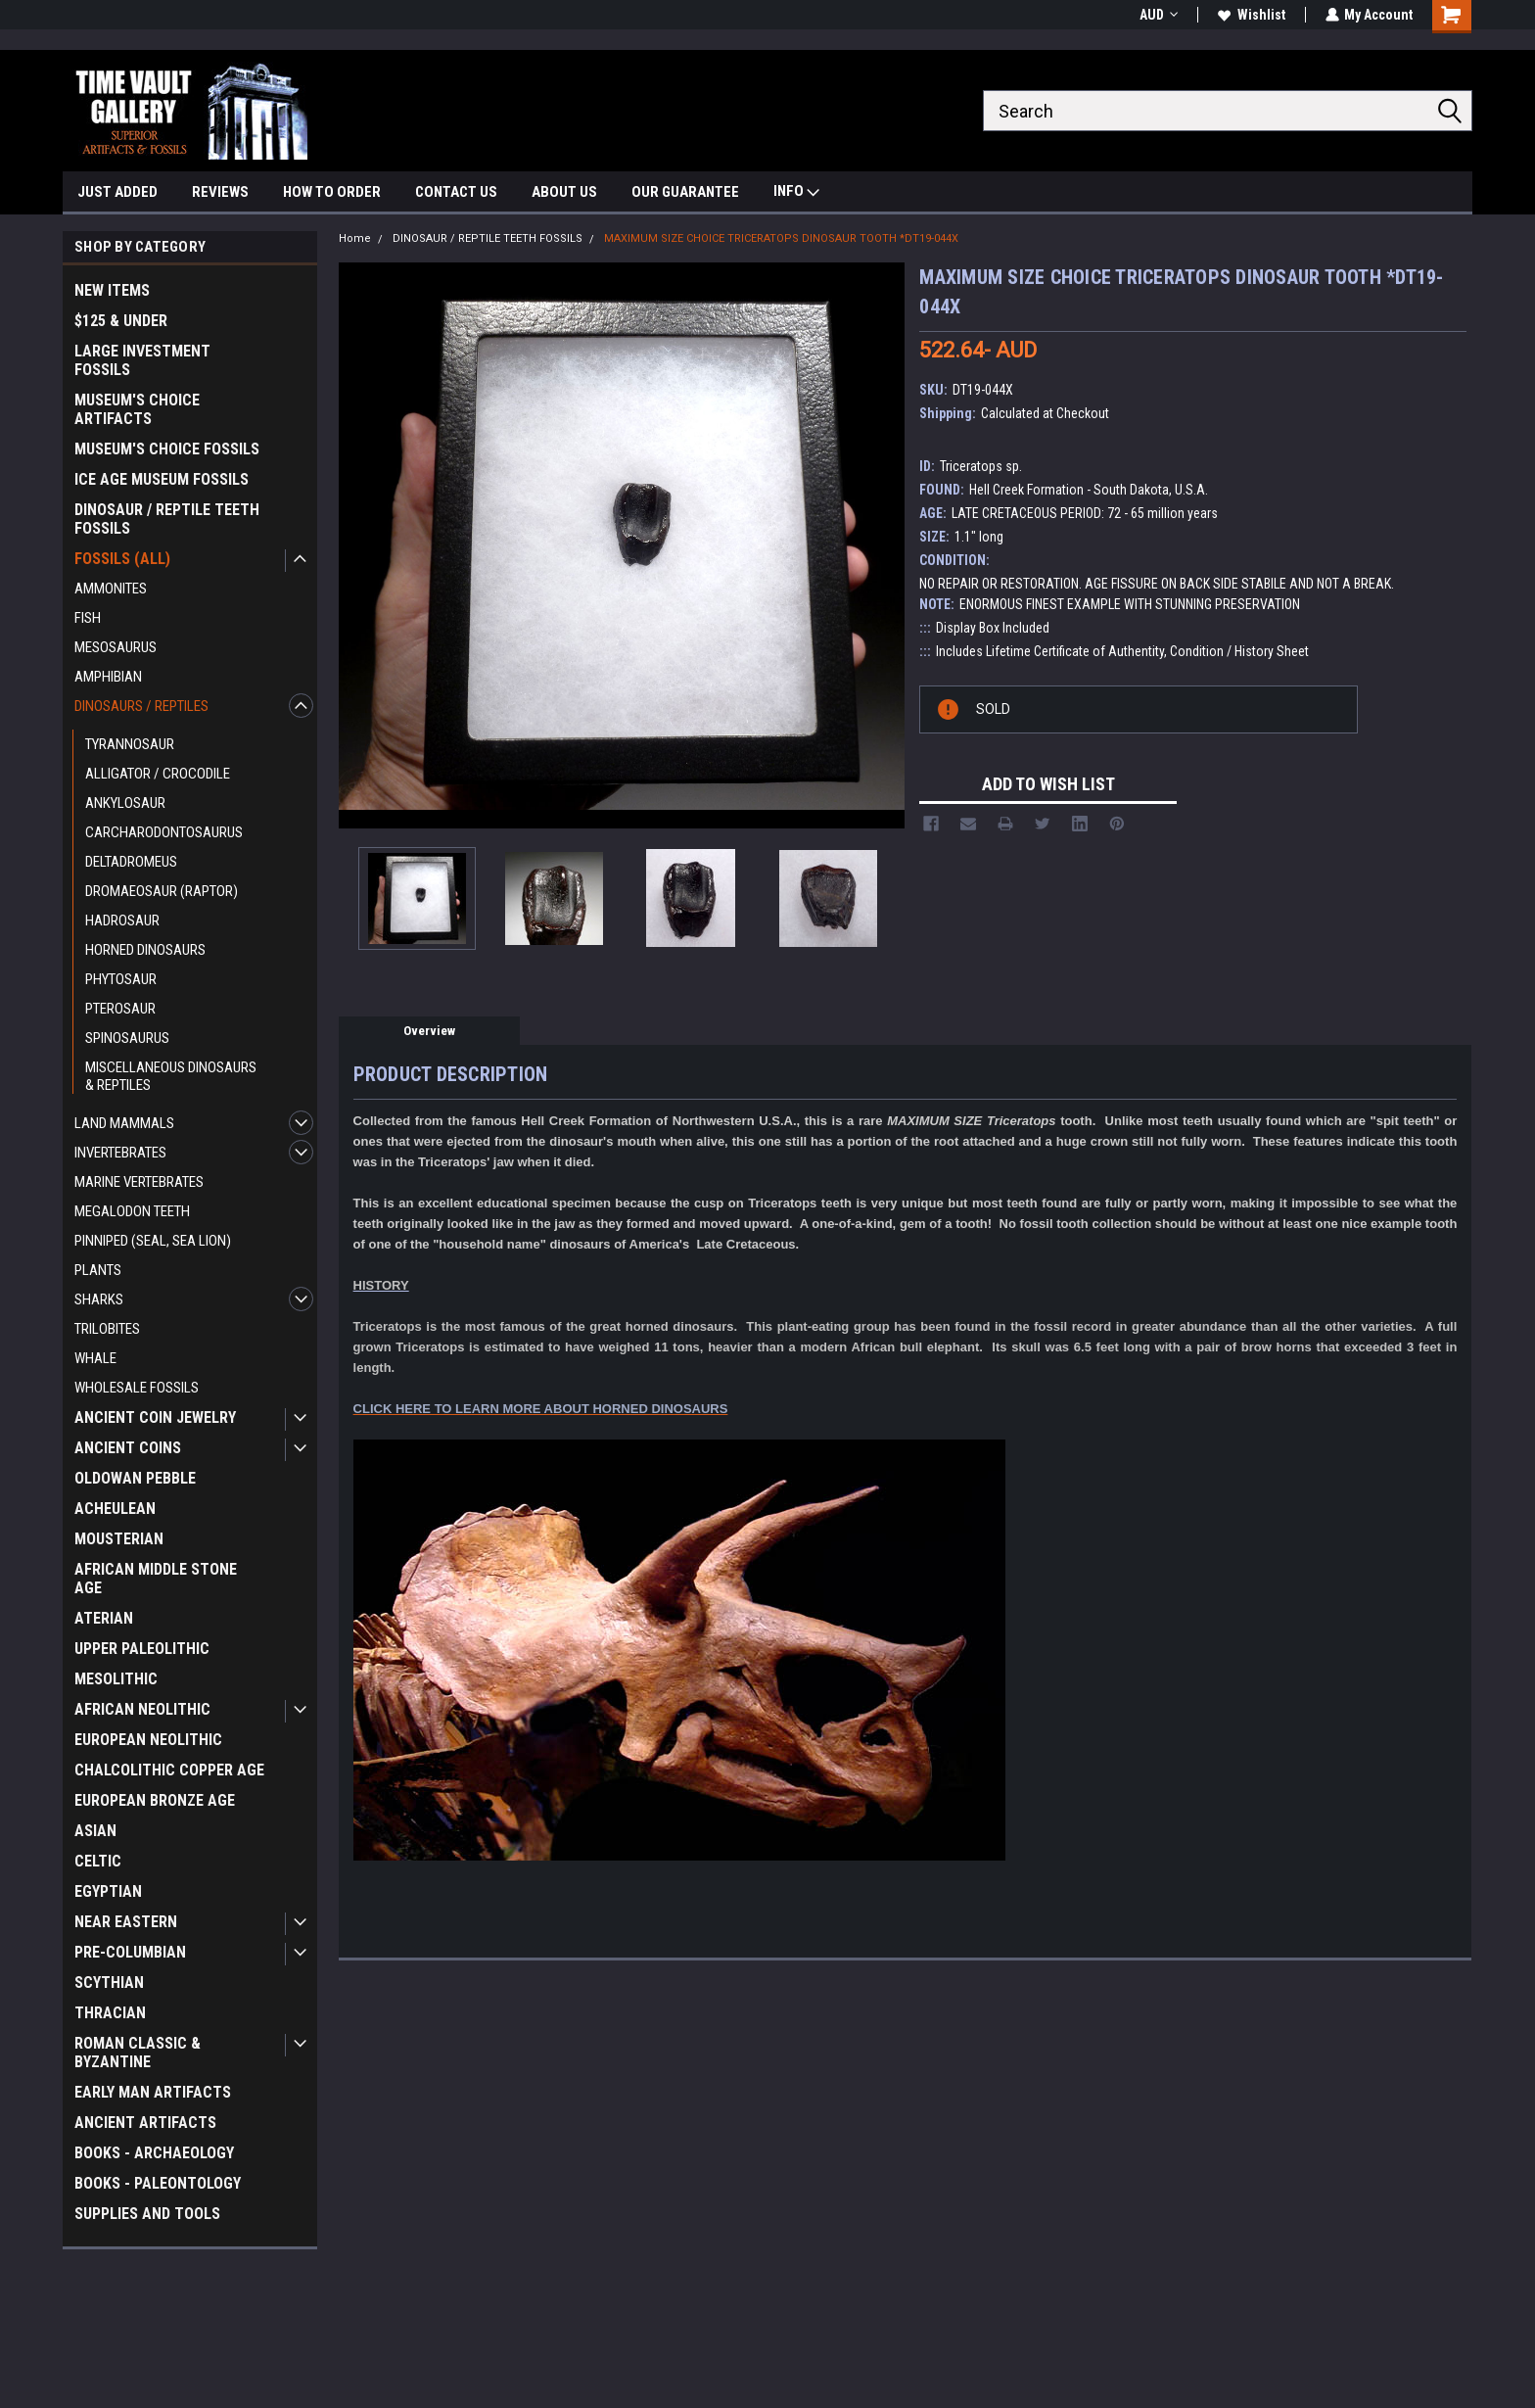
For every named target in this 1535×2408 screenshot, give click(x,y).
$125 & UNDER (120, 320)
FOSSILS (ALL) (122, 558)
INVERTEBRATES (120, 1152)
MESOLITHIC (116, 1679)
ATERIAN (103, 1618)
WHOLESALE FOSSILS (136, 1387)
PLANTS (97, 1270)
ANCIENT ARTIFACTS (145, 2122)
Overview (429, 1030)
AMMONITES (110, 588)
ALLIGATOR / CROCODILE (157, 773)
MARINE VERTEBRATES (139, 1182)
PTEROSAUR (120, 1008)
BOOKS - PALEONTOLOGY (157, 2183)
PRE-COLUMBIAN (130, 1952)
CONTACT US (456, 192)
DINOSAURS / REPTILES (141, 706)
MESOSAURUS (115, 647)
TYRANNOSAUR (129, 744)
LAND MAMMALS (124, 1123)
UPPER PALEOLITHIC (141, 1648)
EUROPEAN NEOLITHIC (148, 1739)
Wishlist (1250, 15)
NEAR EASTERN (125, 1921)
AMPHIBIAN (108, 676)
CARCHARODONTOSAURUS (164, 832)
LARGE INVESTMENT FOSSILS (142, 360)
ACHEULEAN (115, 1508)
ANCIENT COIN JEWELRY (155, 1417)
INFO (796, 193)
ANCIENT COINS (127, 1448)
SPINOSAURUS (127, 1038)
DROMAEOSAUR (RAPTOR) (161, 891)
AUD (1158, 15)
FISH (87, 618)
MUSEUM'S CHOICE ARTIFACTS (137, 409)
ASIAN (95, 1830)
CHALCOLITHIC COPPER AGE (169, 1770)
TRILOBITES (107, 1329)
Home (355, 238)
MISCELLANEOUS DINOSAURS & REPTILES (170, 1076)
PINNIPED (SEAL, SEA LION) (152, 1241)
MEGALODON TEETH (132, 1211)
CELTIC (97, 1861)
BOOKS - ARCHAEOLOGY (154, 2153)
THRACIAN (110, 2013)
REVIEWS (220, 192)
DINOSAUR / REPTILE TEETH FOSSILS (166, 519)
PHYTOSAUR (121, 979)
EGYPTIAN (108, 1891)
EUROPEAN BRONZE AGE (154, 1800)
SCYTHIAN (109, 1982)
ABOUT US (564, 192)
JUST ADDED (117, 192)
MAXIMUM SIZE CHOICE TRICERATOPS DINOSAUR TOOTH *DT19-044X (781, 238)
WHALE (95, 1358)
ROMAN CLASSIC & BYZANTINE (137, 2052)
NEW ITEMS (112, 290)
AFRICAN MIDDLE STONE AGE (155, 1578)
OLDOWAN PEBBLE (135, 1478)
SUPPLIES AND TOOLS (147, 2213)
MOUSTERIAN (118, 1539)
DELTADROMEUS (131, 862)
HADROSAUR (122, 920)
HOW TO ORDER (332, 192)
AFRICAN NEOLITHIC (142, 1709)
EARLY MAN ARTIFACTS (152, 2092)
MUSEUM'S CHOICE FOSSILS (166, 449)
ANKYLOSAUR (125, 803)
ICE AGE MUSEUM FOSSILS (161, 479)
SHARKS (98, 1299)
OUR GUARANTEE (685, 192)
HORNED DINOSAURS (145, 950)
